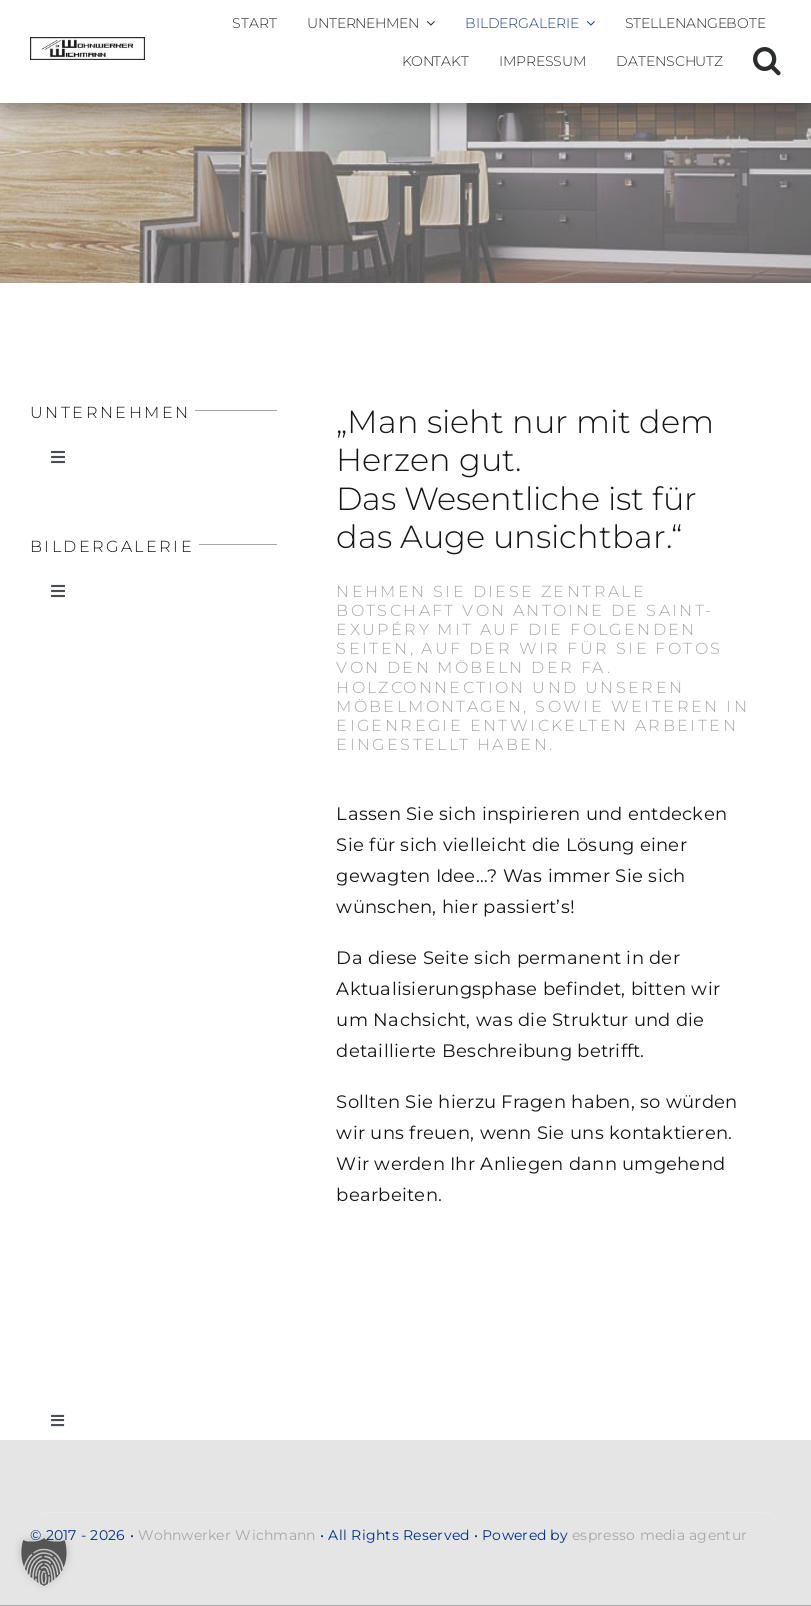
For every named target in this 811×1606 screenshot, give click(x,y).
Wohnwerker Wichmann (226, 1535)
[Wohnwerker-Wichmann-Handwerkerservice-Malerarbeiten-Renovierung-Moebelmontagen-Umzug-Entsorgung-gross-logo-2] (87, 46)
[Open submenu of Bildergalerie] (587, 23)
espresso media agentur (659, 1535)
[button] (767, 61)
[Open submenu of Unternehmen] (427, 23)
